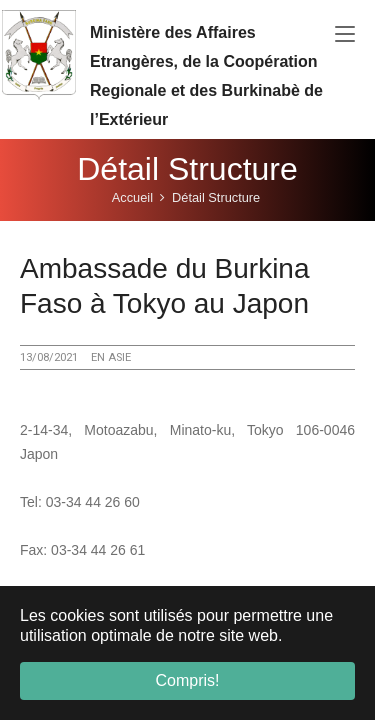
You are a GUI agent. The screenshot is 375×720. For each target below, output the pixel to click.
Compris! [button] (187, 680)
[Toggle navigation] (345, 35)
